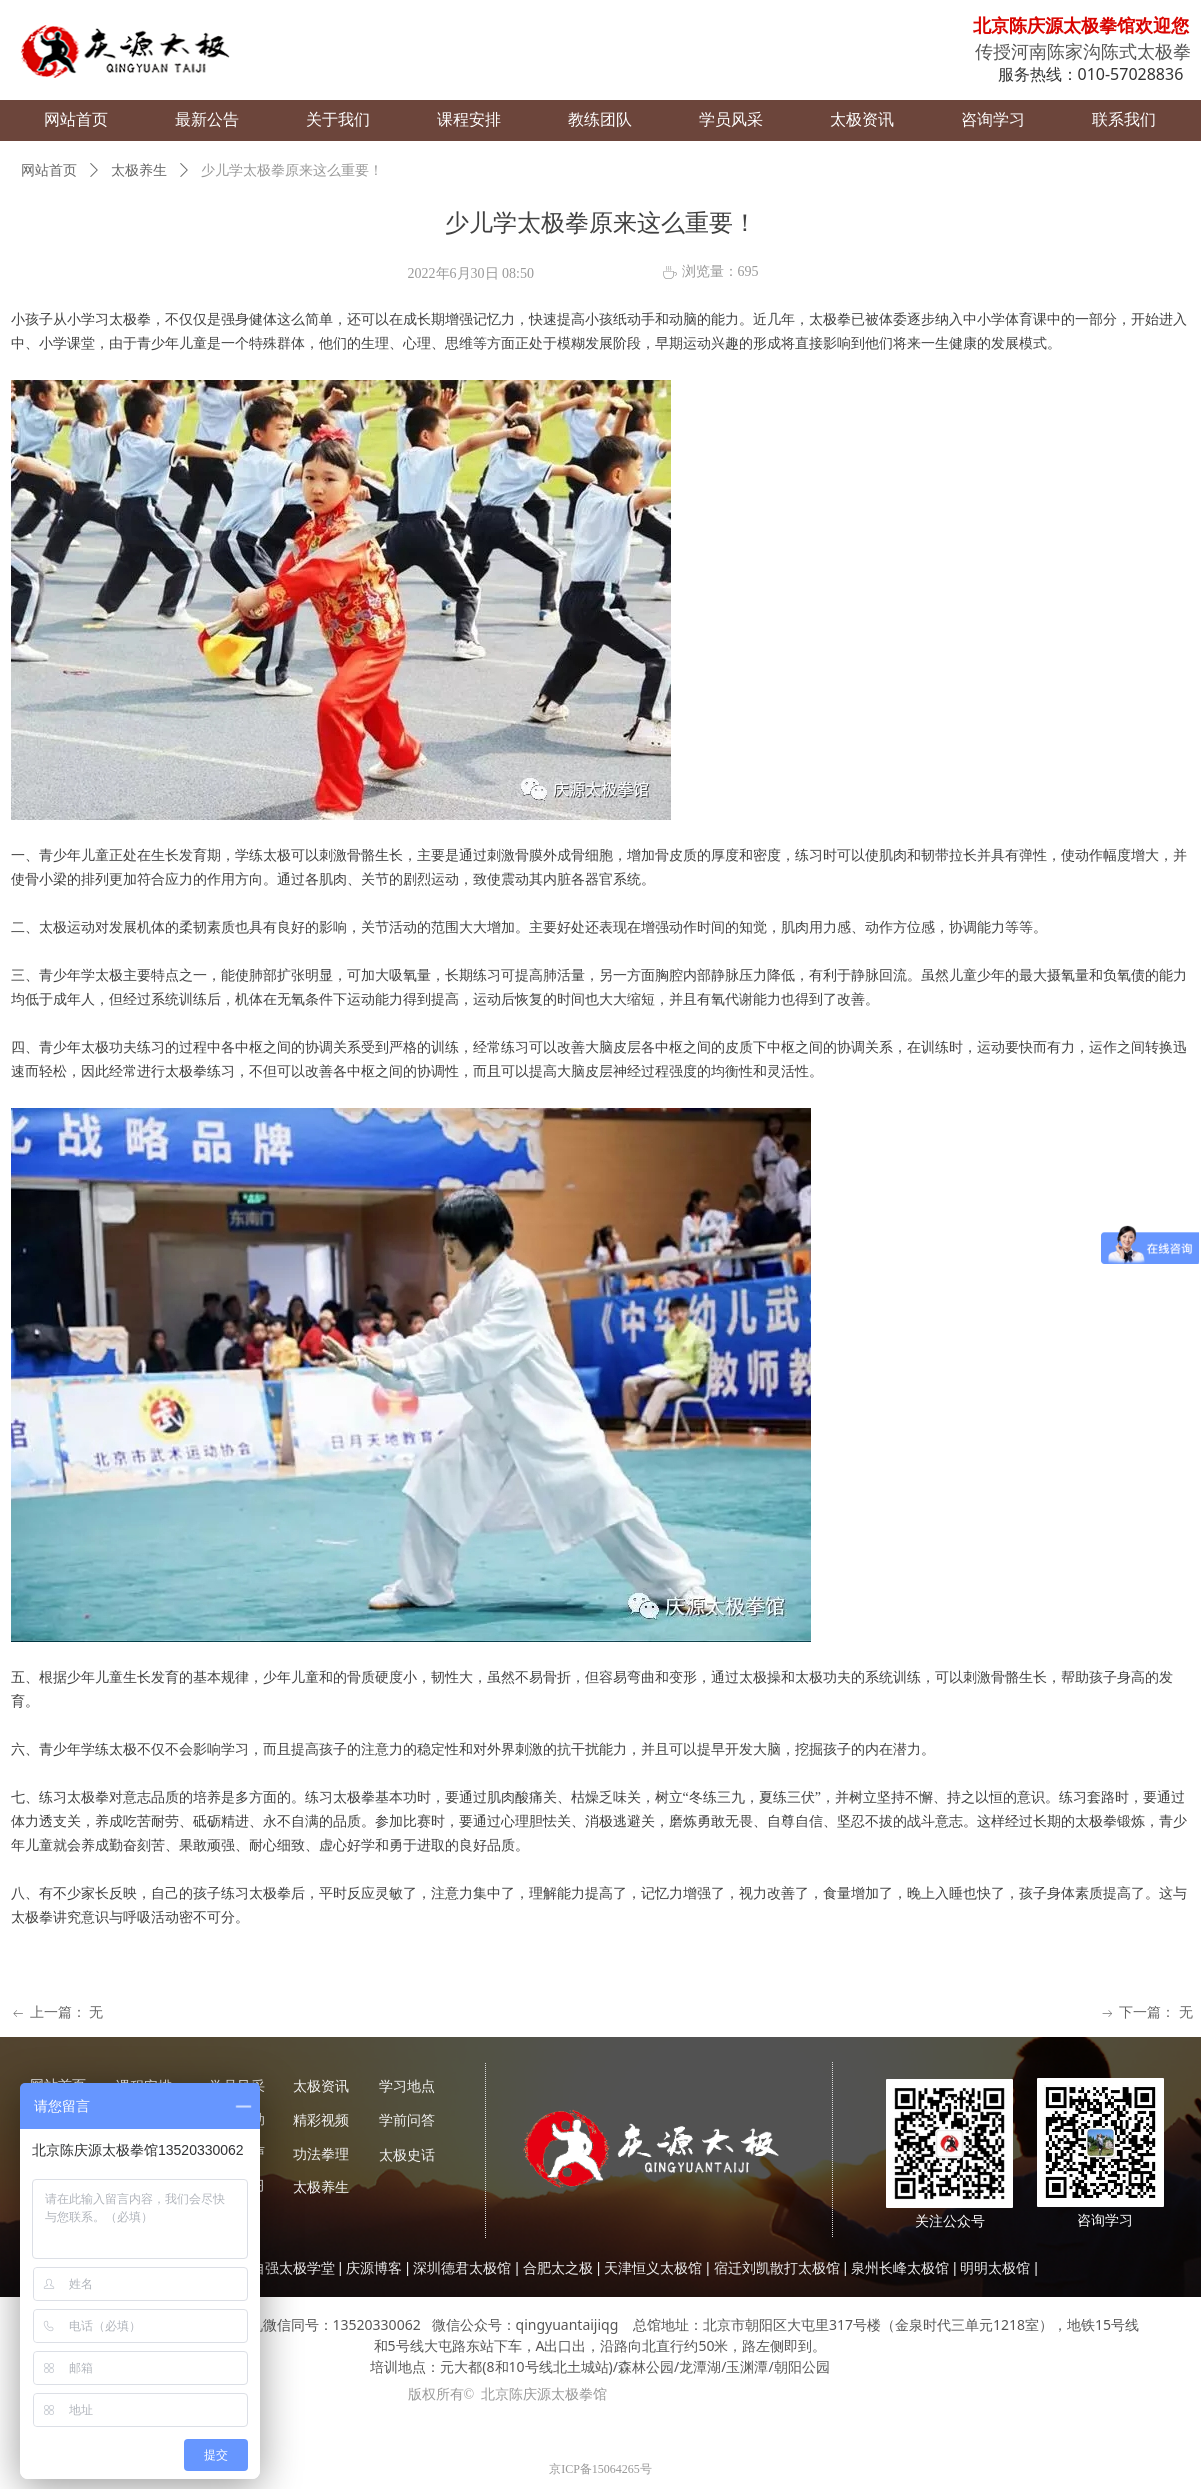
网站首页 (49, 170)
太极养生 (139, 170)
